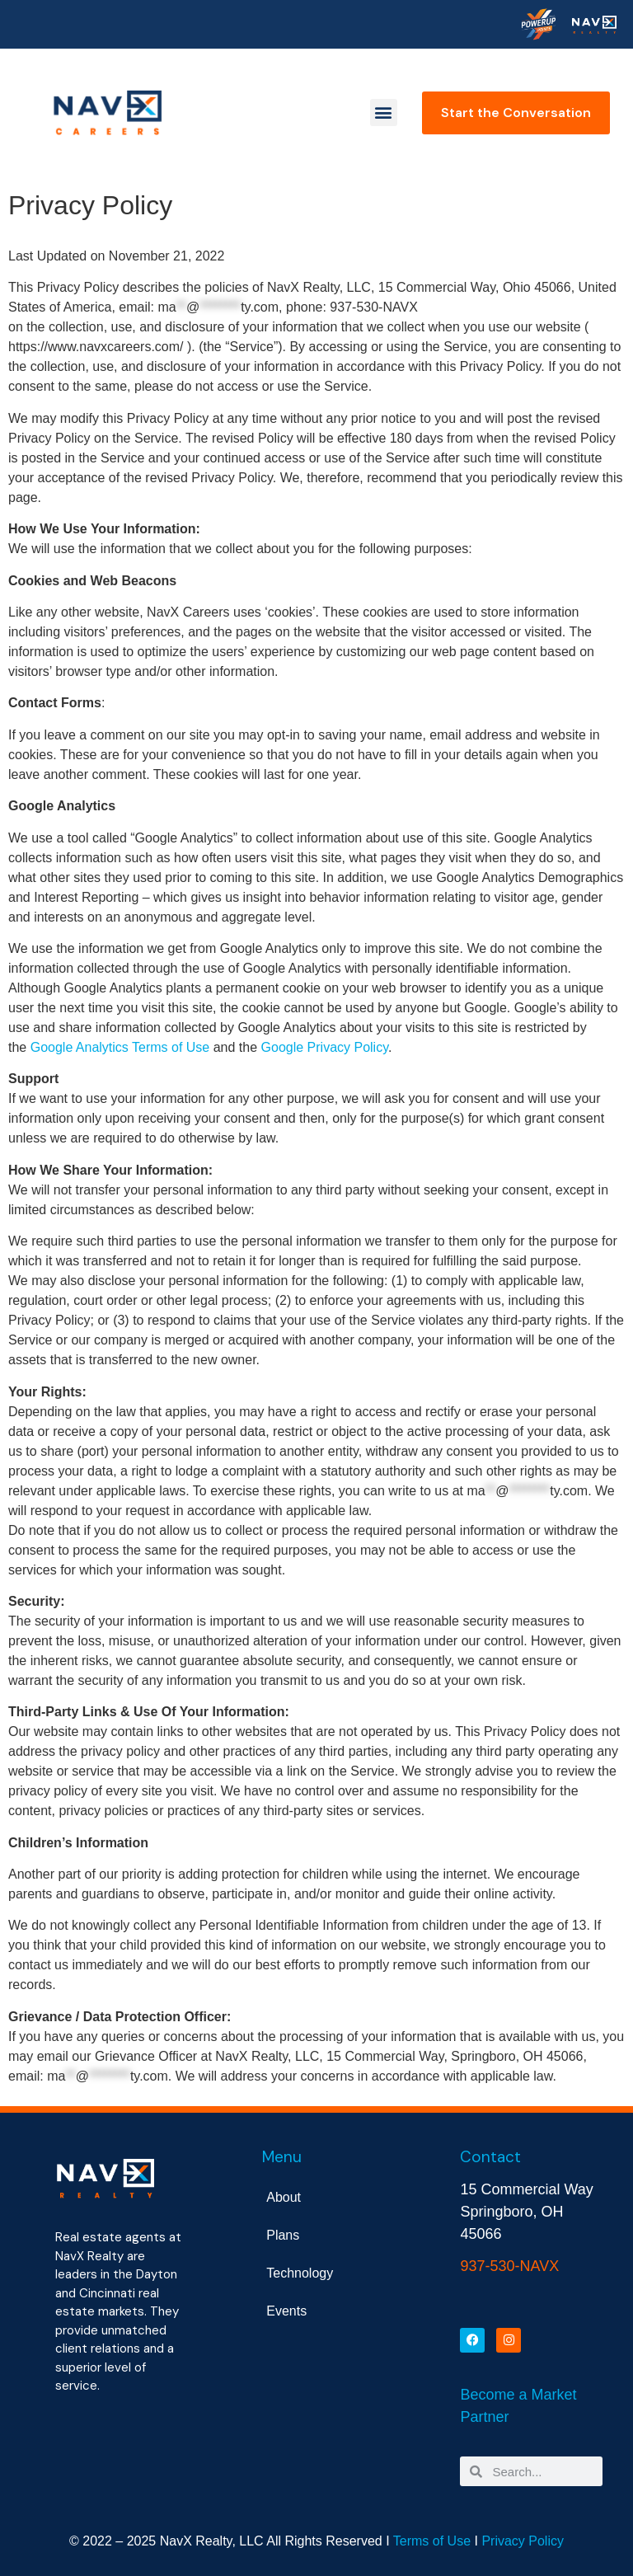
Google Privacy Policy (324, 1047)
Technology (299, 2273)
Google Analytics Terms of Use (120, 1047)
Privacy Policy (522, 2541)
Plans (282, 2235)
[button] (383, 112)
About (283, 2197)
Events (286, 2311)
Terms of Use (432, 2541)
